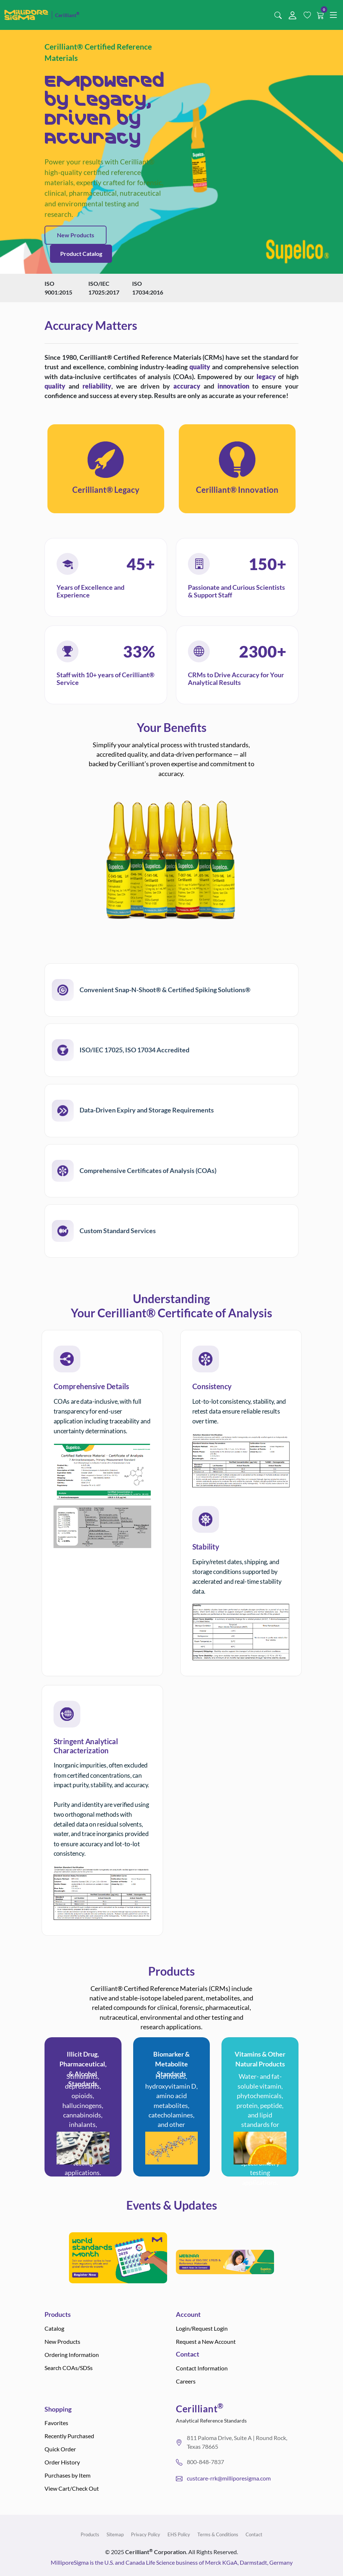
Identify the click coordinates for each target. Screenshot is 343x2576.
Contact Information (202, 2368)
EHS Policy (178, 2534)
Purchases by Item (67, 2475)
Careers (186, 2381)
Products (90, 2534)
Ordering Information (72, 2354)
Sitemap (115, 2534)
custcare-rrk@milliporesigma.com (229, 2478)
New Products (75, 234)
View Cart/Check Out (72, 2488)
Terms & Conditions (217, 2534)
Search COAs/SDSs (69, 2367)
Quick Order (60, 2449)
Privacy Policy (145, 2534)
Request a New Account (206, 2341)
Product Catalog (81, 253)
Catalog (54, 2328)
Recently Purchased (69, 2435)
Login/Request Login (202, 2328)
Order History (62, 2462)
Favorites (56, 2422)
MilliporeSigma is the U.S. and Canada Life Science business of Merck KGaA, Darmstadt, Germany (172, 2562)
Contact (254, 2534)
